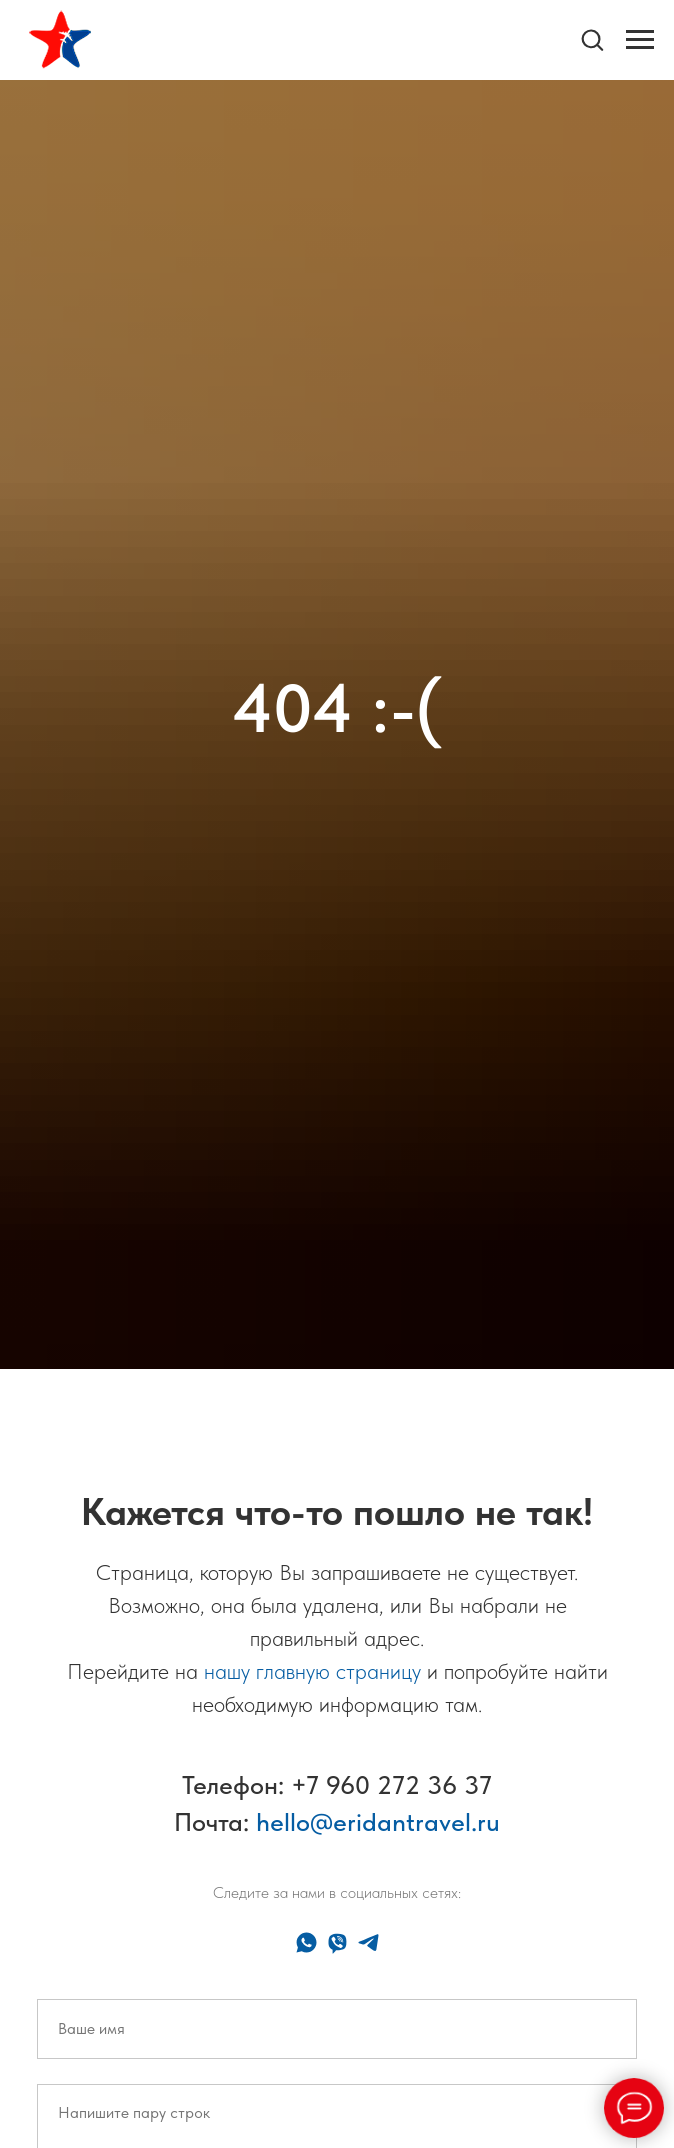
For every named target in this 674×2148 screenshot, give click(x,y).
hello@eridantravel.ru (378, 1821)
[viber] (337, 1942)
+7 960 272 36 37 (391, 1784)
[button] (592, 39)
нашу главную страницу (312, 1671)
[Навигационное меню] (640, 40)
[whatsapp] (306, 1942)
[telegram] (368, 1942)
